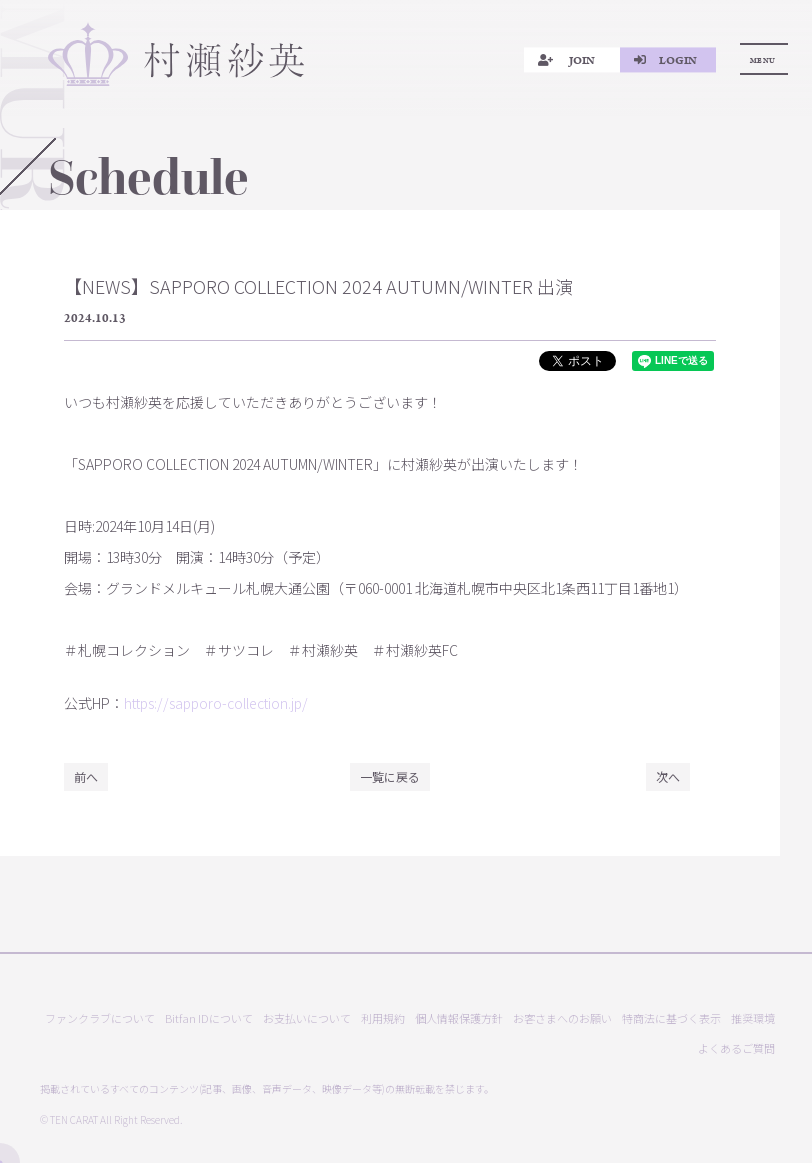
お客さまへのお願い (562, 1018)
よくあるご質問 (736, 1048)
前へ (86, 776)
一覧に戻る (390, 776)
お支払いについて (307, 1018)
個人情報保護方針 (459, 1018)
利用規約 (383, 1018)
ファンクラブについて (100, 1018)
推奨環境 (753, 1018)
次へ (668, 776)
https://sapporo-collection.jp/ (216, 703)
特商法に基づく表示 (671, 1018)
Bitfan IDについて (209, 1018)
